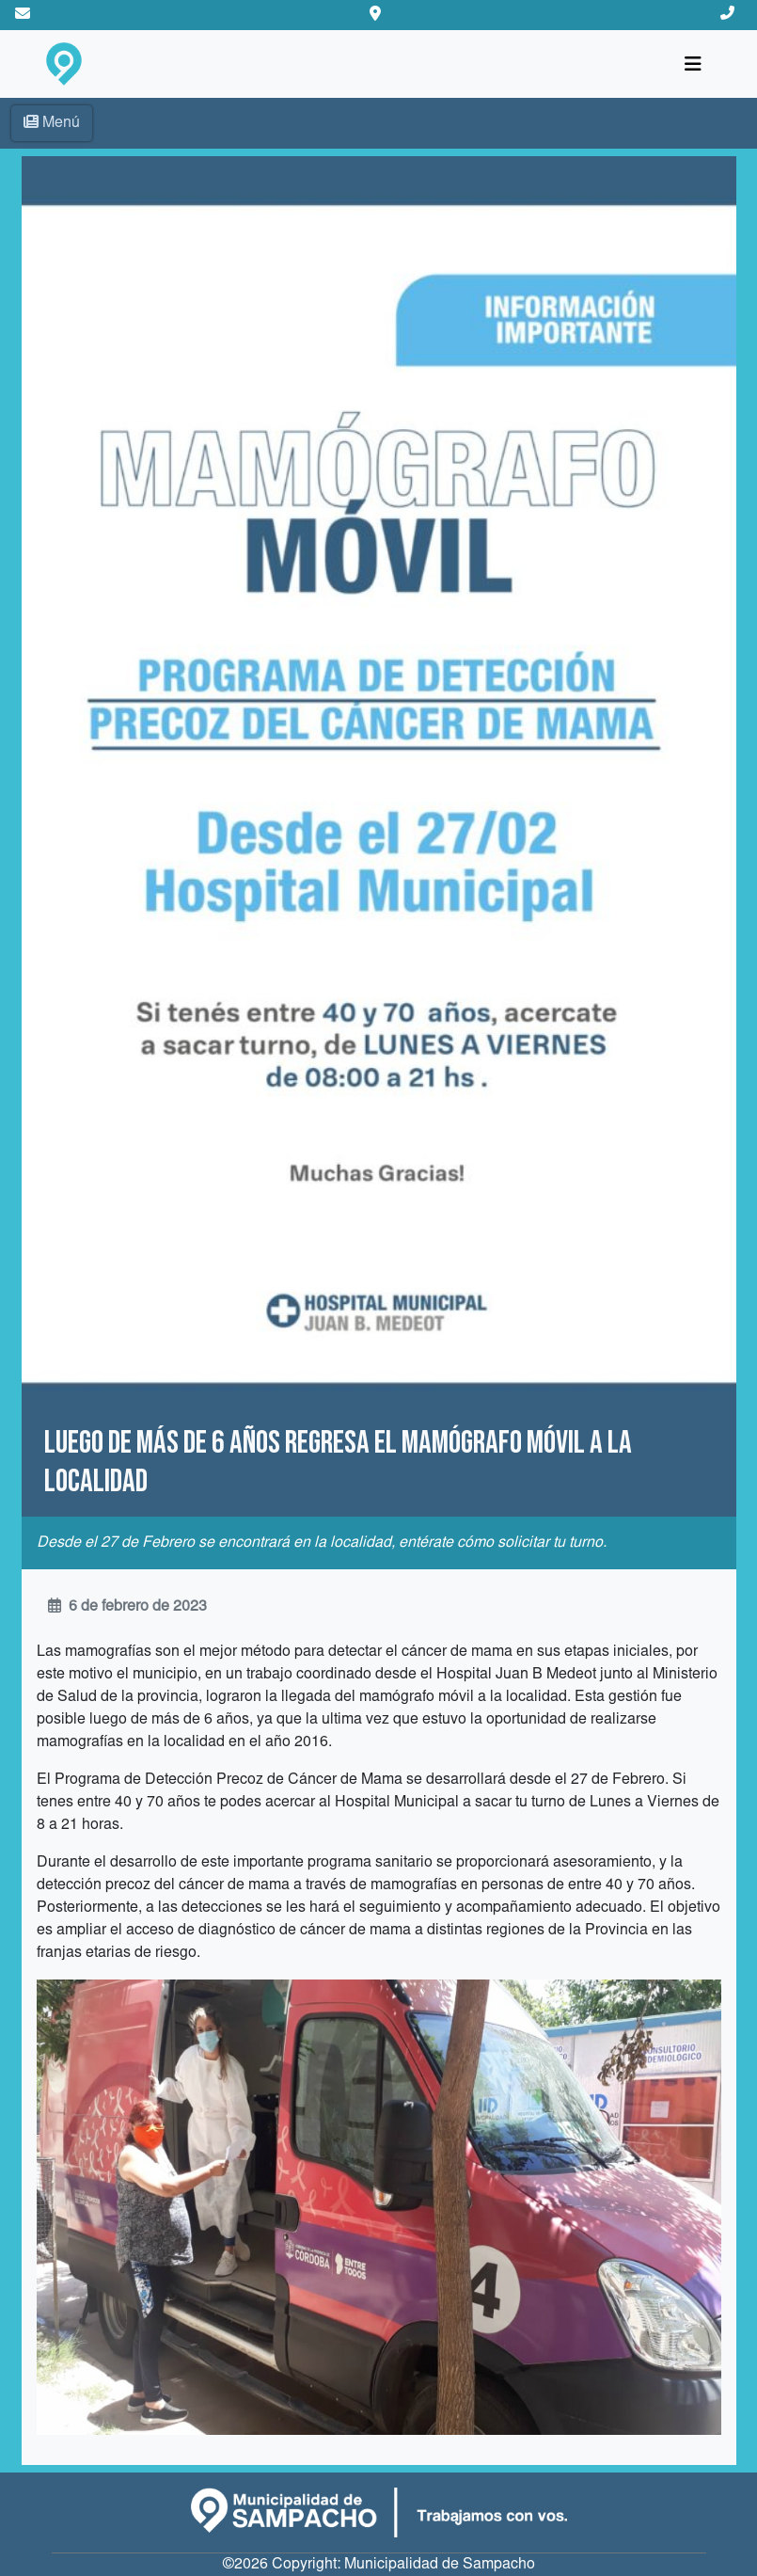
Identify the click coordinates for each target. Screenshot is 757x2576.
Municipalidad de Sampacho (439, 2564)
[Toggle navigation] (693, 64)
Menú (52, 122)
